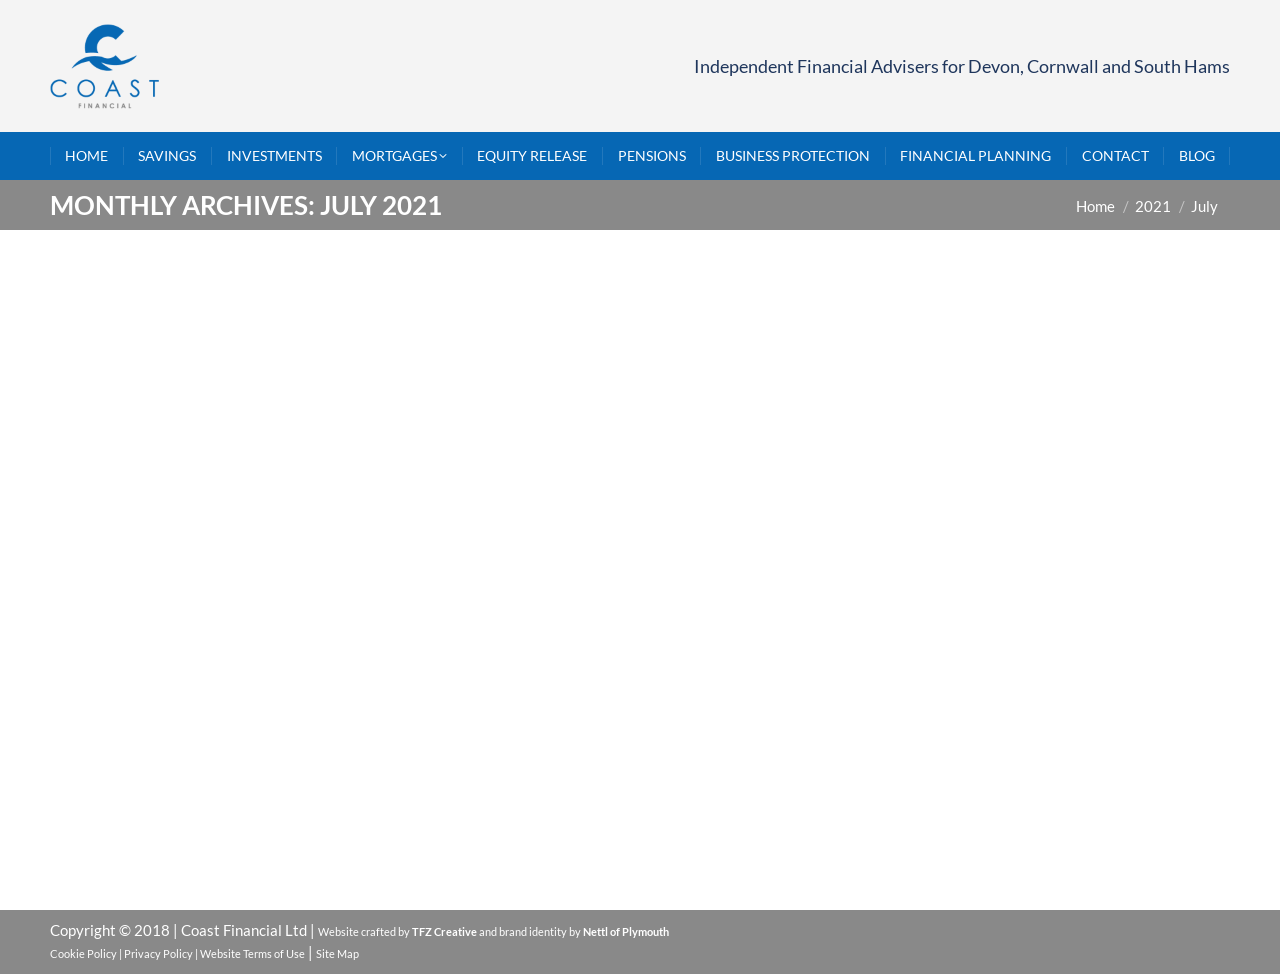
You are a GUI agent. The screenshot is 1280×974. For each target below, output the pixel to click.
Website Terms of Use (252, 953)
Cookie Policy (83, 953)
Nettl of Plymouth (626, 931)
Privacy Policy (158, 953)
